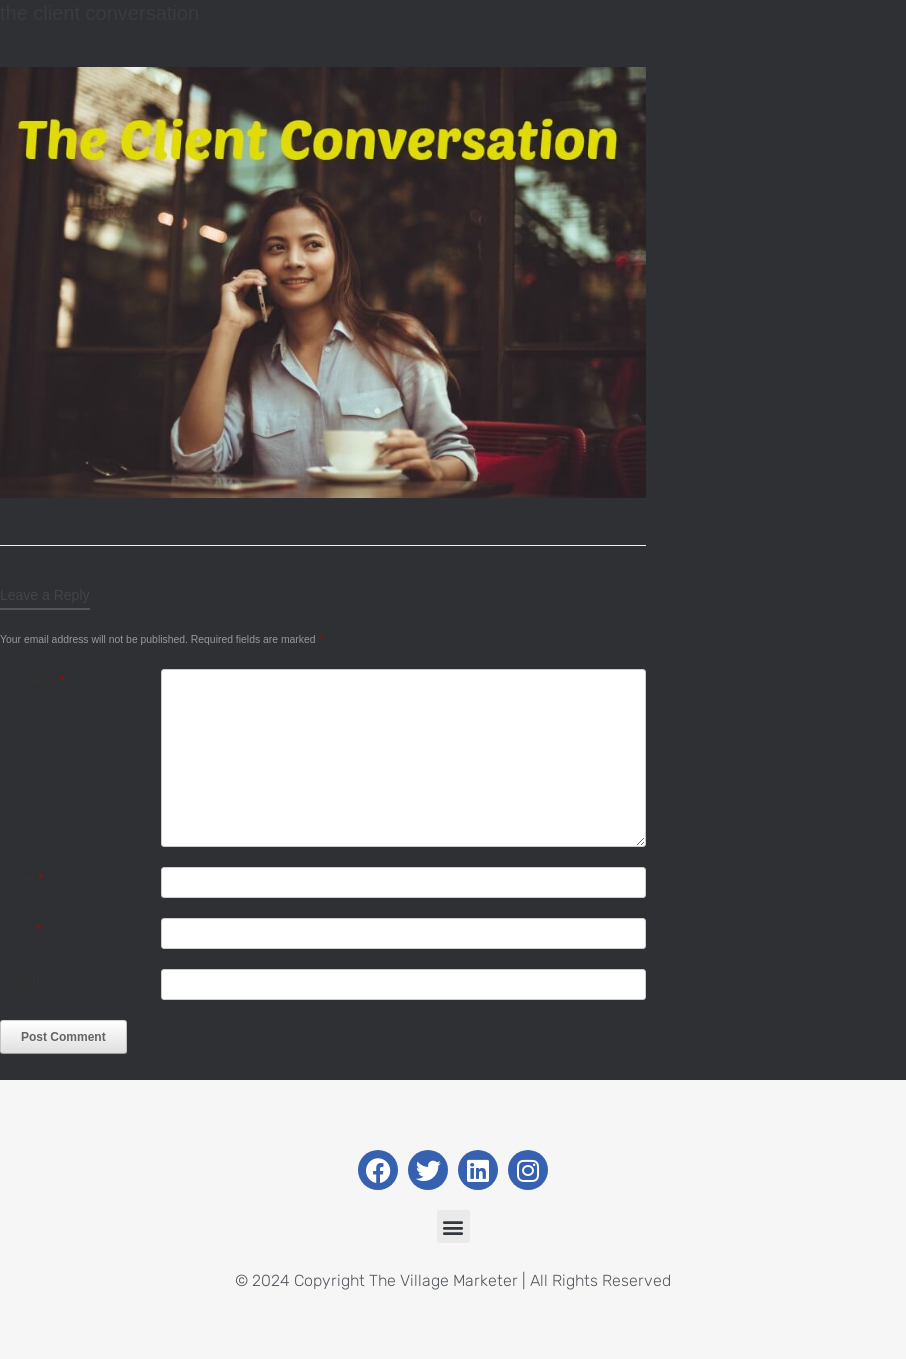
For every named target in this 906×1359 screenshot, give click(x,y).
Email (20, 929)
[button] (453, 1226)
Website (23, 980)
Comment (32, 680)
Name (21, 878)
